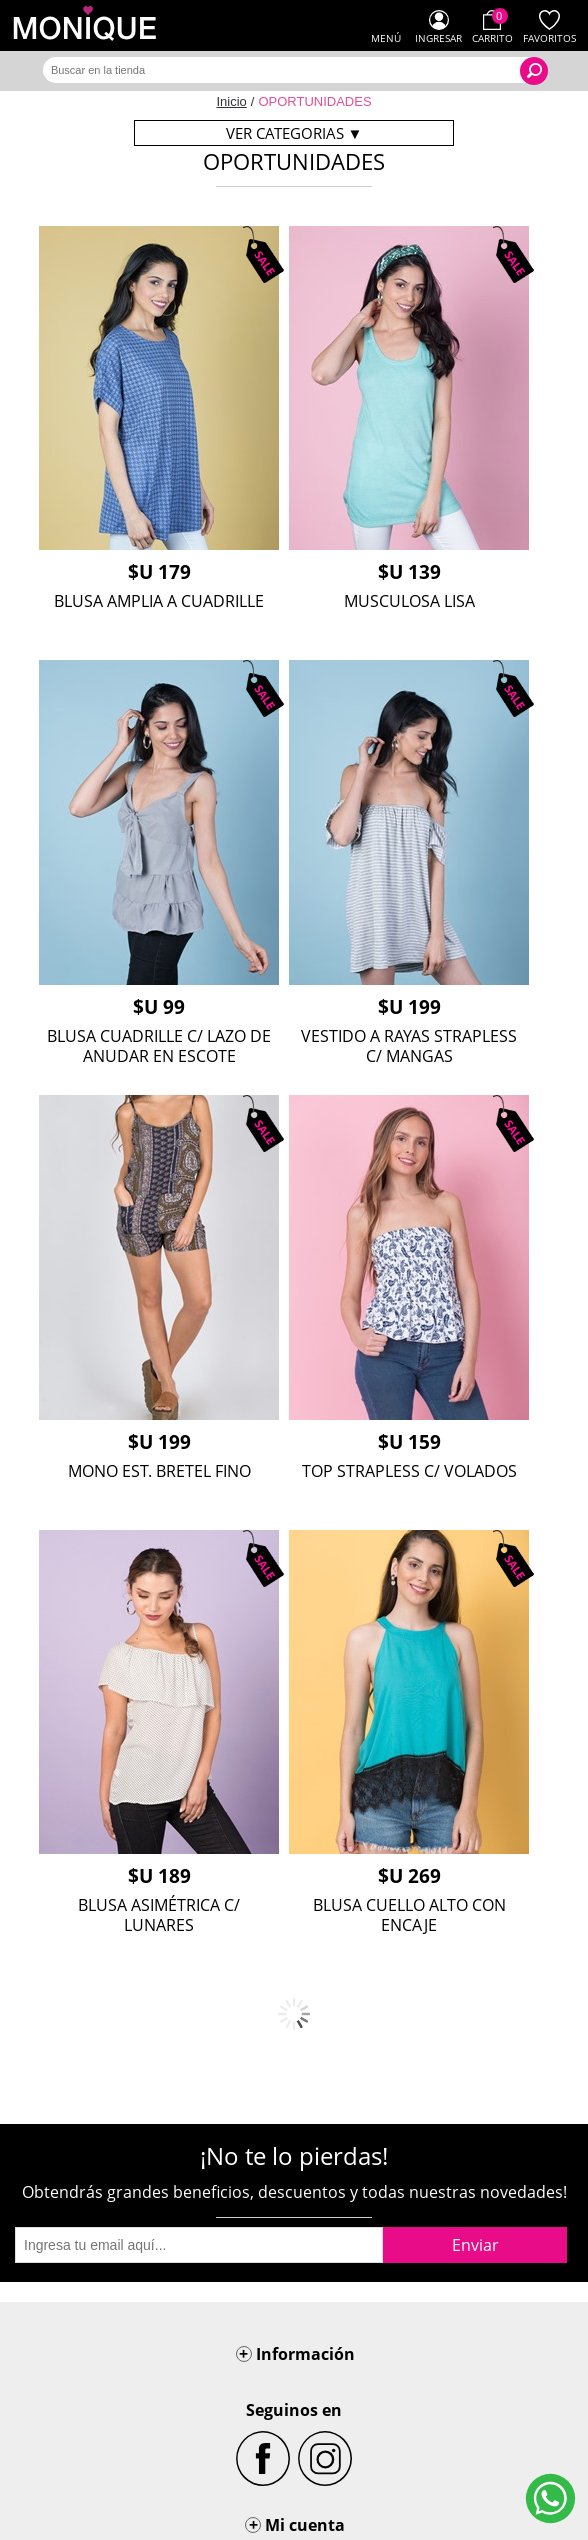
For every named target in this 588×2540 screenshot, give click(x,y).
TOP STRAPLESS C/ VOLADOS (409, 1471)
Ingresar (438, 38)
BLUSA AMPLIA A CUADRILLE (159, 601)
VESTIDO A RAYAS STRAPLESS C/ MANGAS (409, 1046)
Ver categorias (294, 133)
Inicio (231, 101)
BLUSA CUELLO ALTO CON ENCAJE (409, 1915)
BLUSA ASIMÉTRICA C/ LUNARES (159, 1915)
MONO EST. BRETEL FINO (159, 1471)
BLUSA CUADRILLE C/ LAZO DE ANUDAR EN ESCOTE (159, 1046)
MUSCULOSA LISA (409, 601)
